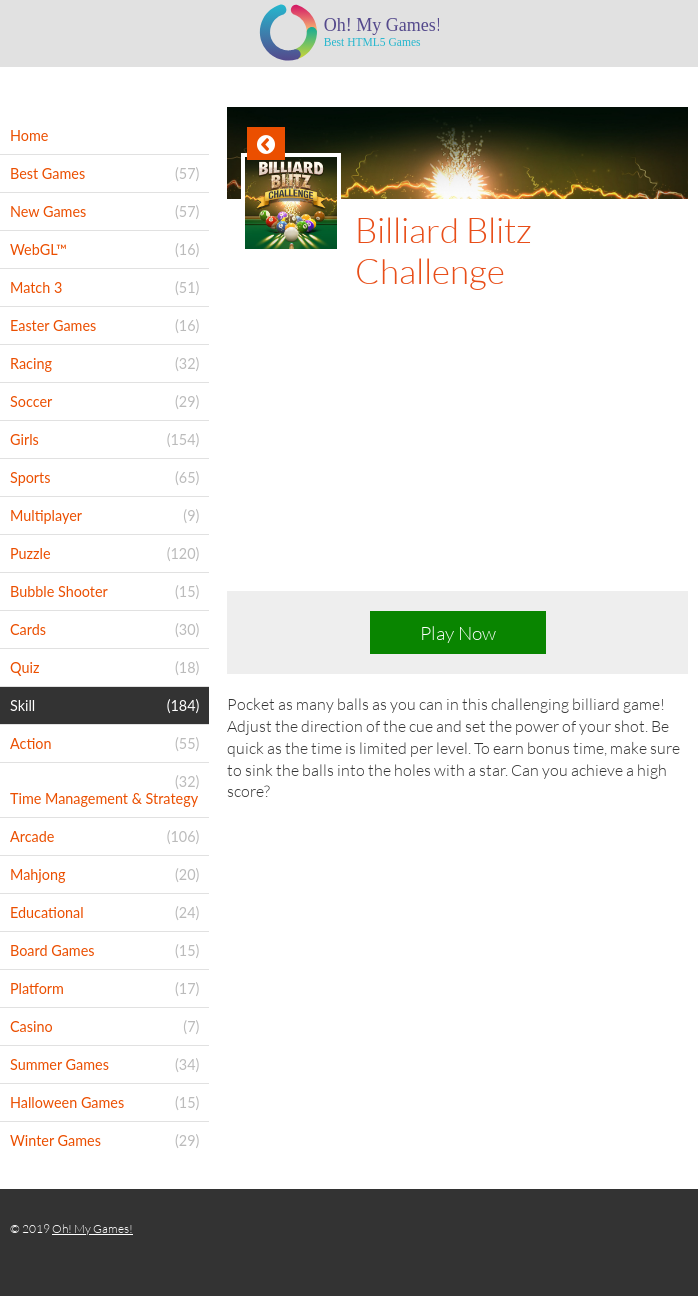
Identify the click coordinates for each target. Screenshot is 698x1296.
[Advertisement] (457, 441)
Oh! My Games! (92, 1228)
